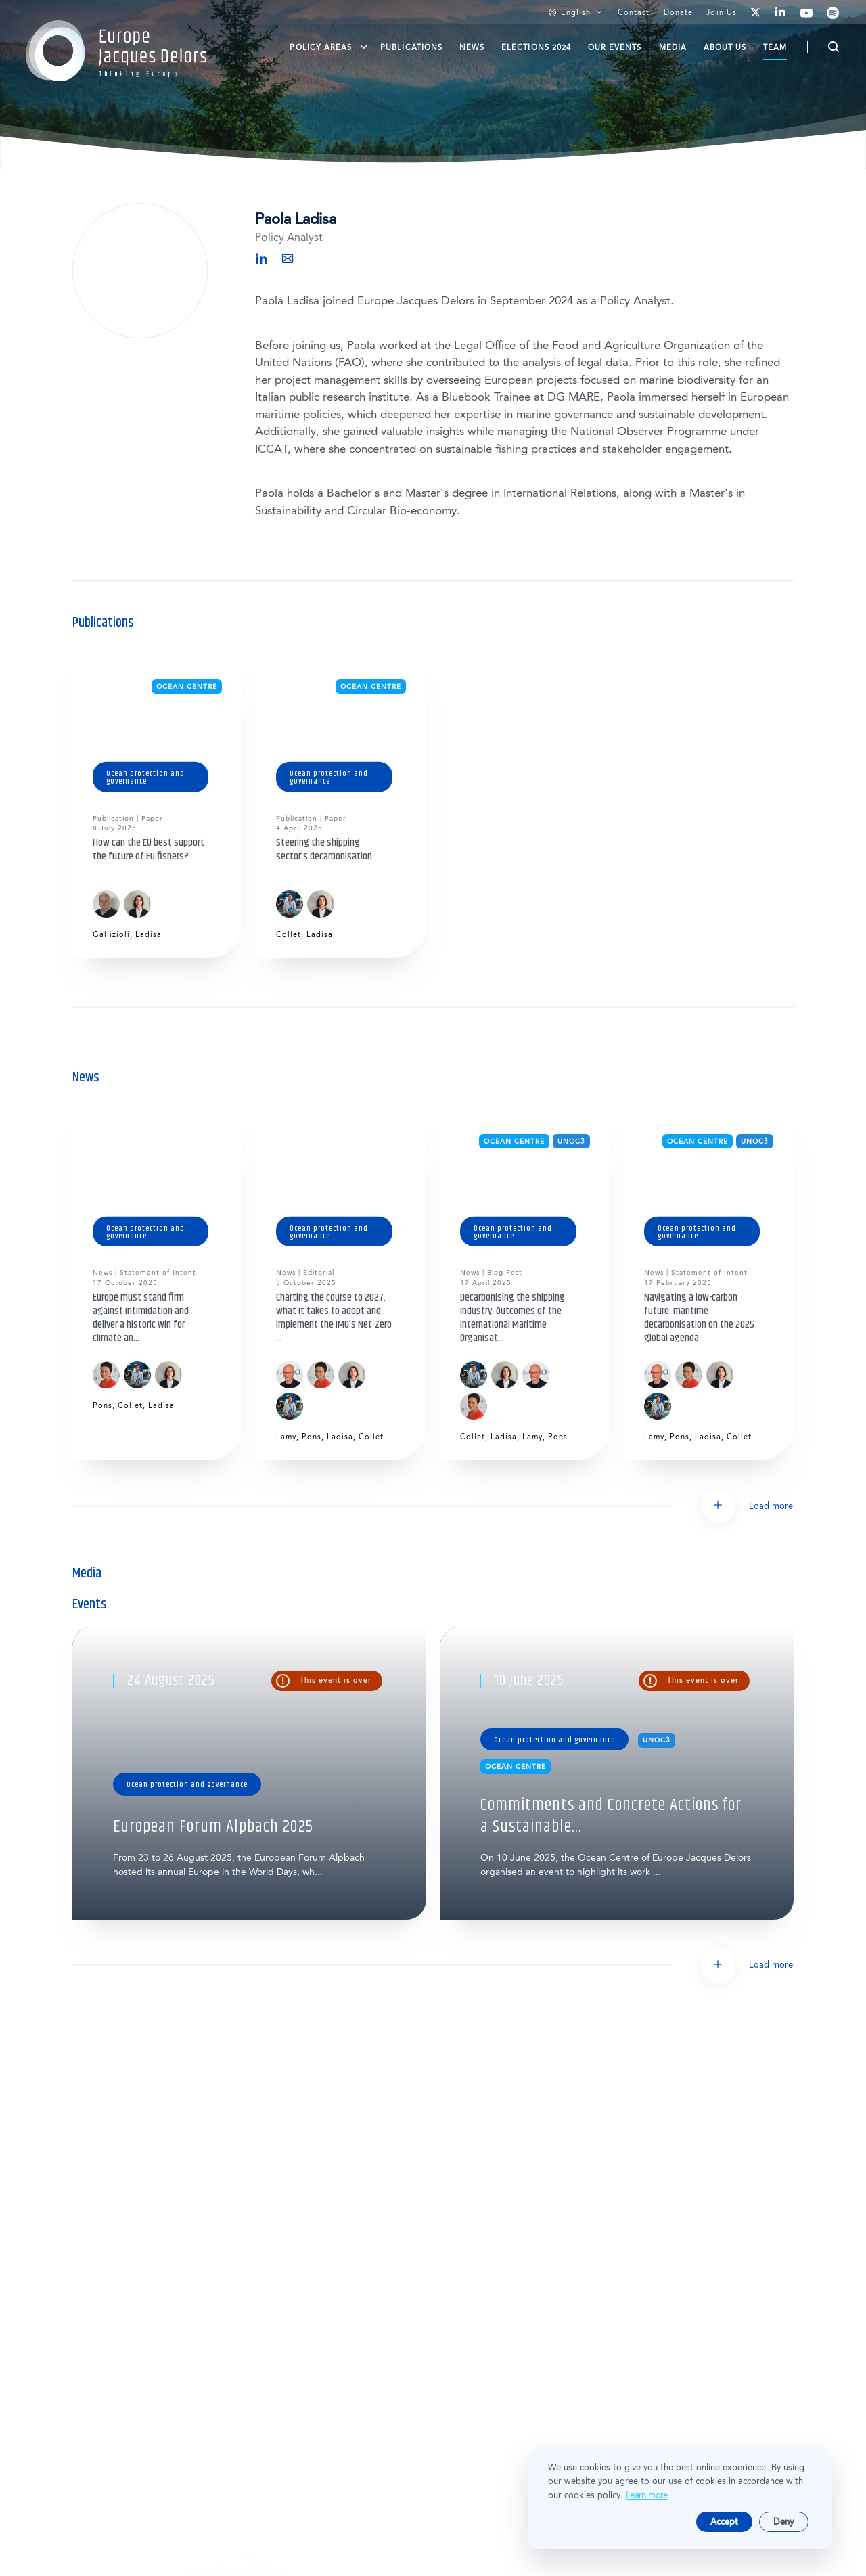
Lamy (286, 1436)
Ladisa (148, 934)
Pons (102, 1405)
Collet (288, 934)
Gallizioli (111, 934)
